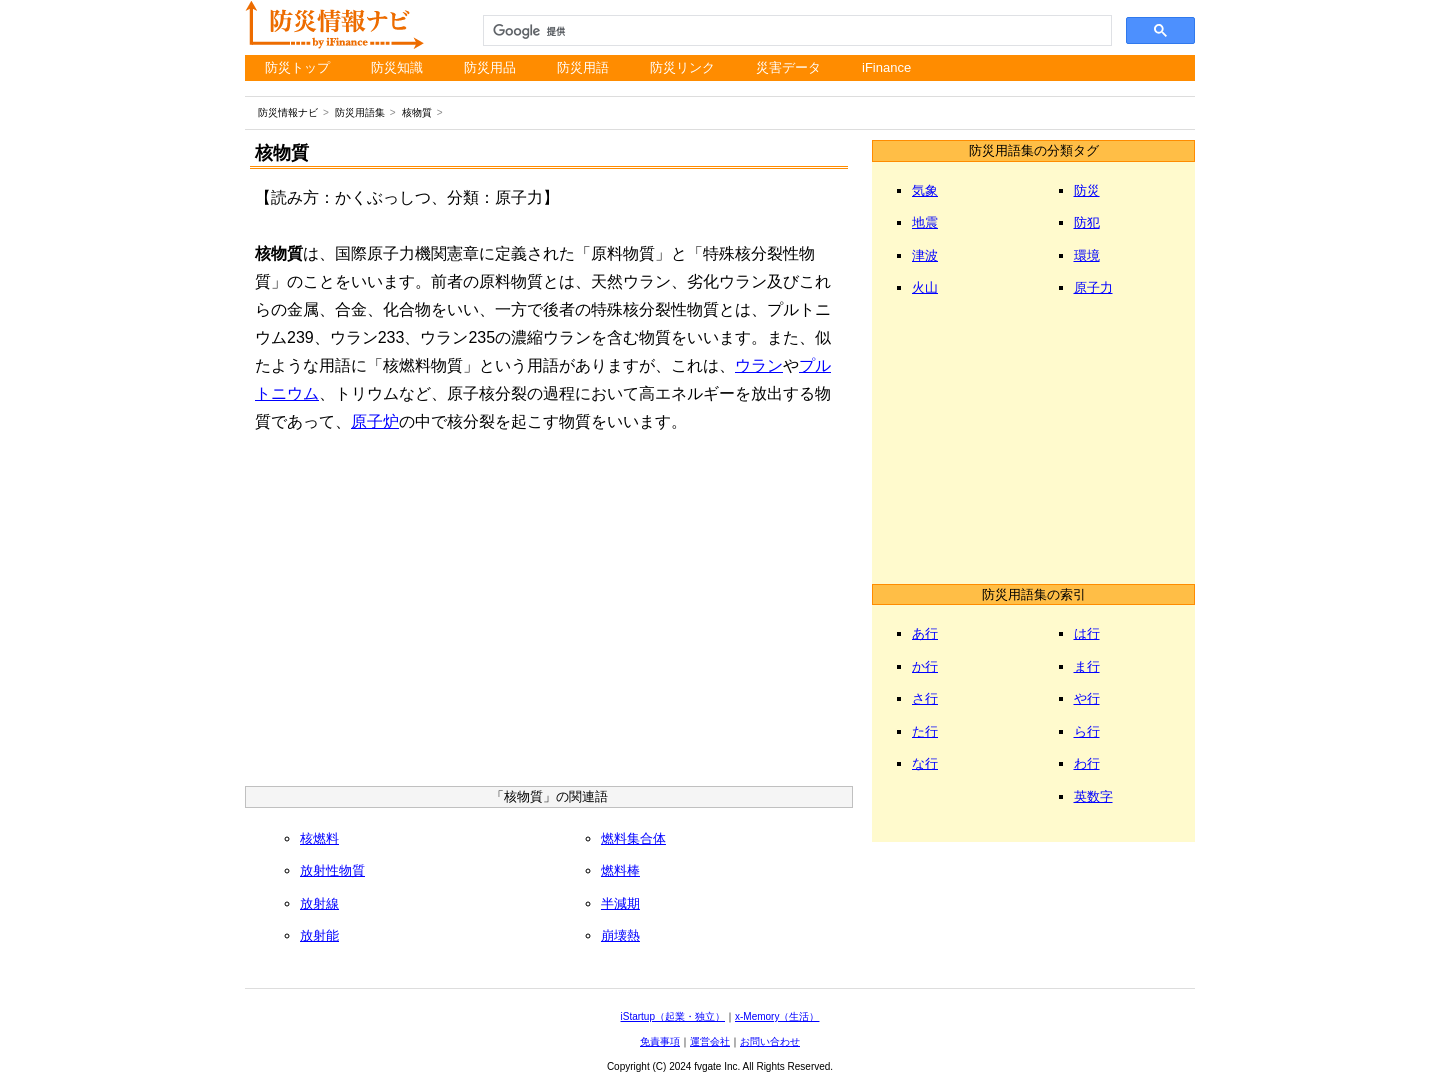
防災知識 (397, 67)
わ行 (1087, 763)
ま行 (1087, 666)
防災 (1087, 190)
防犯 (1087, 222)
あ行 (925, 633)
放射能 (319, 935)
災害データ (788, 67)
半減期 (620, 903)
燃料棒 (620, 870)
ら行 (1087, 731)
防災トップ (297, 67)
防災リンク (682, 67)
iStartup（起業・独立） (673, 1016)
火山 (925, 287)
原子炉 (375, 421)
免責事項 (660, 1041)
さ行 (925, 698)
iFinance (886, 67)
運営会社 (710, 1041)
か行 (925, 666)
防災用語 (583, 67)
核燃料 (319, 838)
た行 (925, 731)
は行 (1087, 633)
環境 (1087, 255)
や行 (1087, 698)
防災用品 (490, 67)
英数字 (1093, 796)
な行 (925, 763)
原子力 (1093, 287)
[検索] (796, 31)
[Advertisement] (549, 616)
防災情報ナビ (288, 112)
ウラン (759, 365)
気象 (925, 190)
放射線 (319, 903)
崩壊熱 (620, 935)
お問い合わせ (770, 1041)
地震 (925, 222)
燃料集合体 (633, 838)
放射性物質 (332, 870)
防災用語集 (360, 112)
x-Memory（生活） (777, 1016)
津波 (925, 255)
